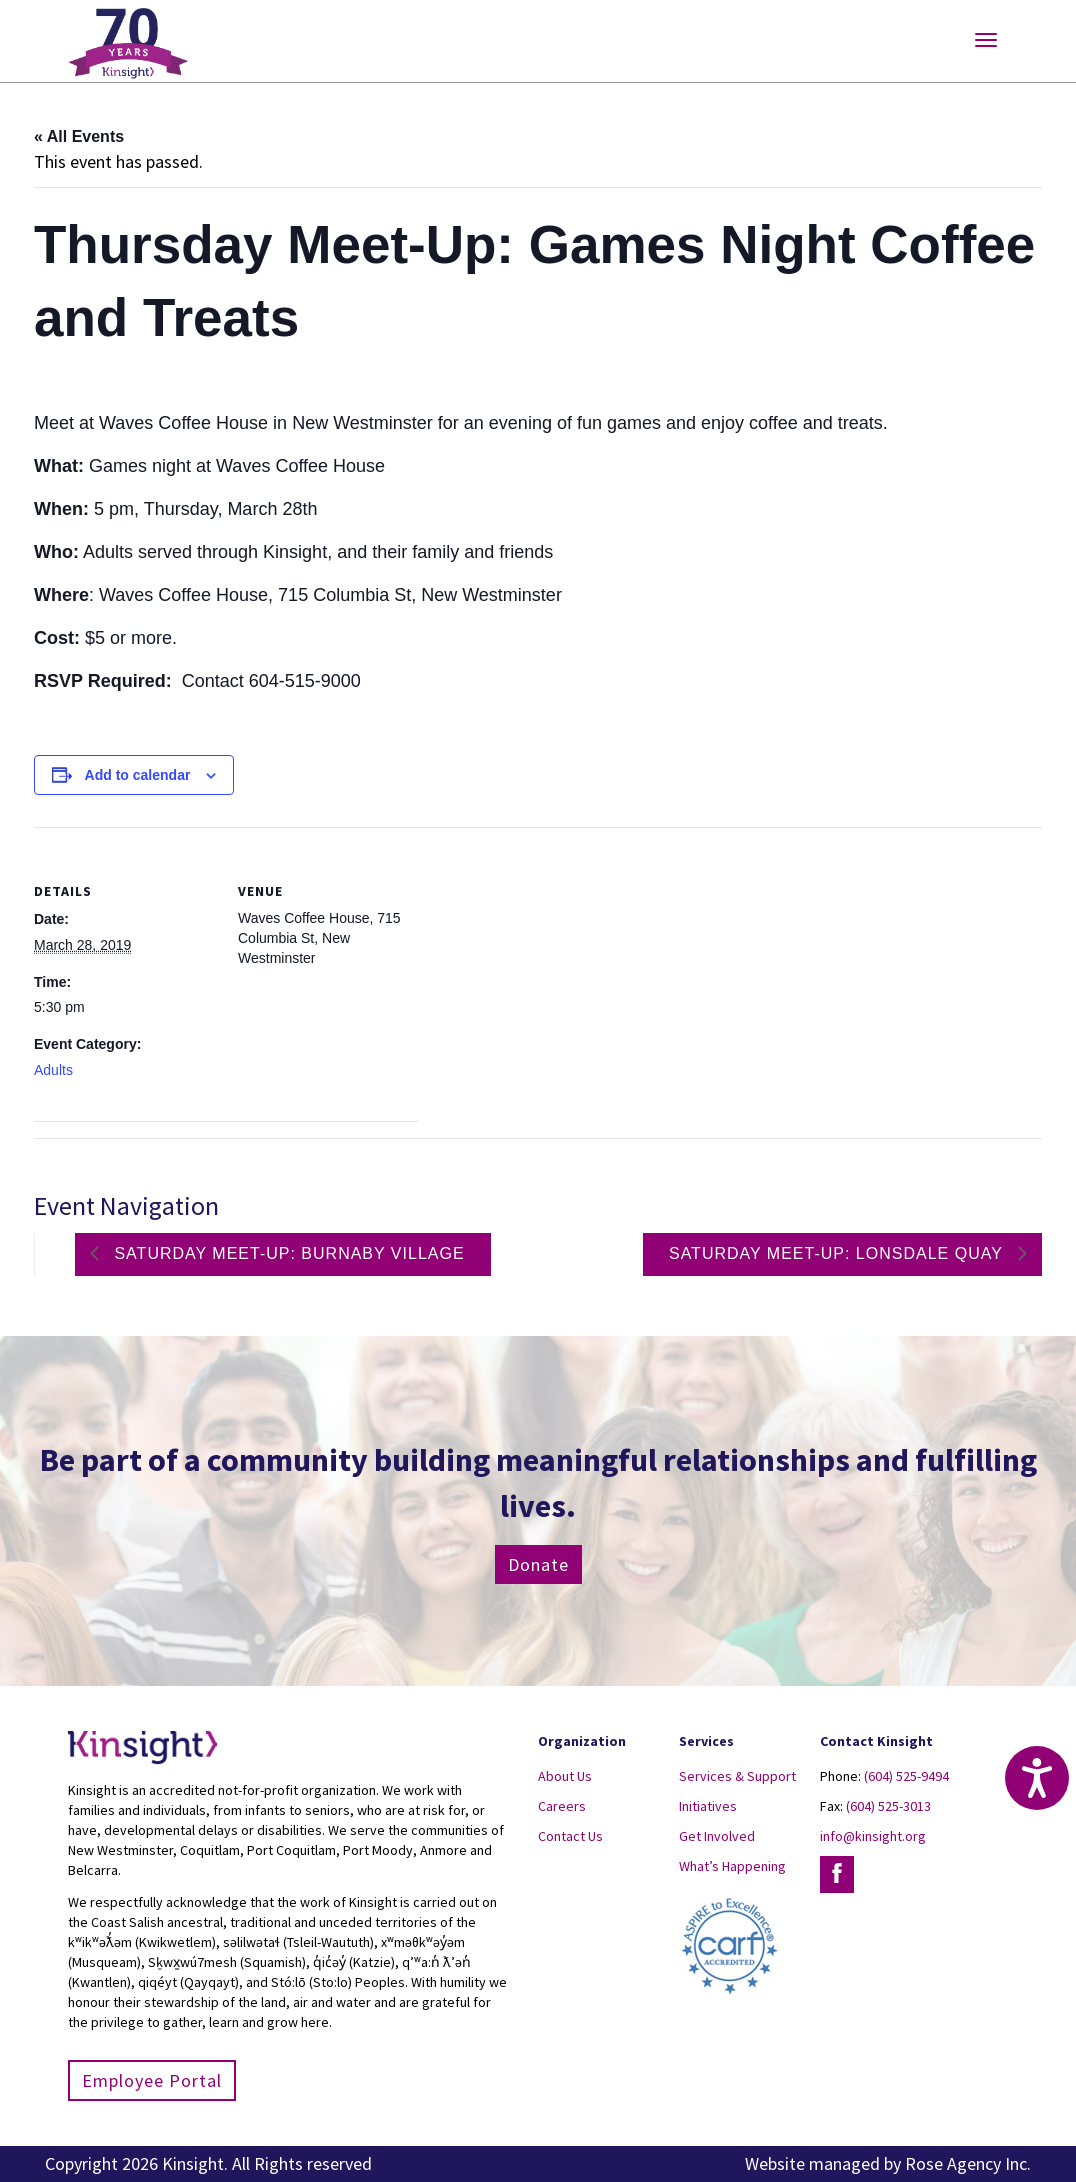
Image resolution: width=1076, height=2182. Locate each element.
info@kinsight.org (873, 1836)
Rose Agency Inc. (968, 2163)
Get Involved (717, 1836)
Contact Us (570, 1836)
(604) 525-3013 (888, 1806)
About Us (565, 1776)
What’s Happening (732, 1866)
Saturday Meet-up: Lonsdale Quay (838, 1253)
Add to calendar (138, 775)
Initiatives (708, 1806)
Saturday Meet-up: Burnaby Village (287, 1253)
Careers (562, 1806)
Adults (53, 1070)
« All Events (79, 136)
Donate (538, 1564)
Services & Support (737, 1776)
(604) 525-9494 (906, 1776)
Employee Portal (152, 2080)
